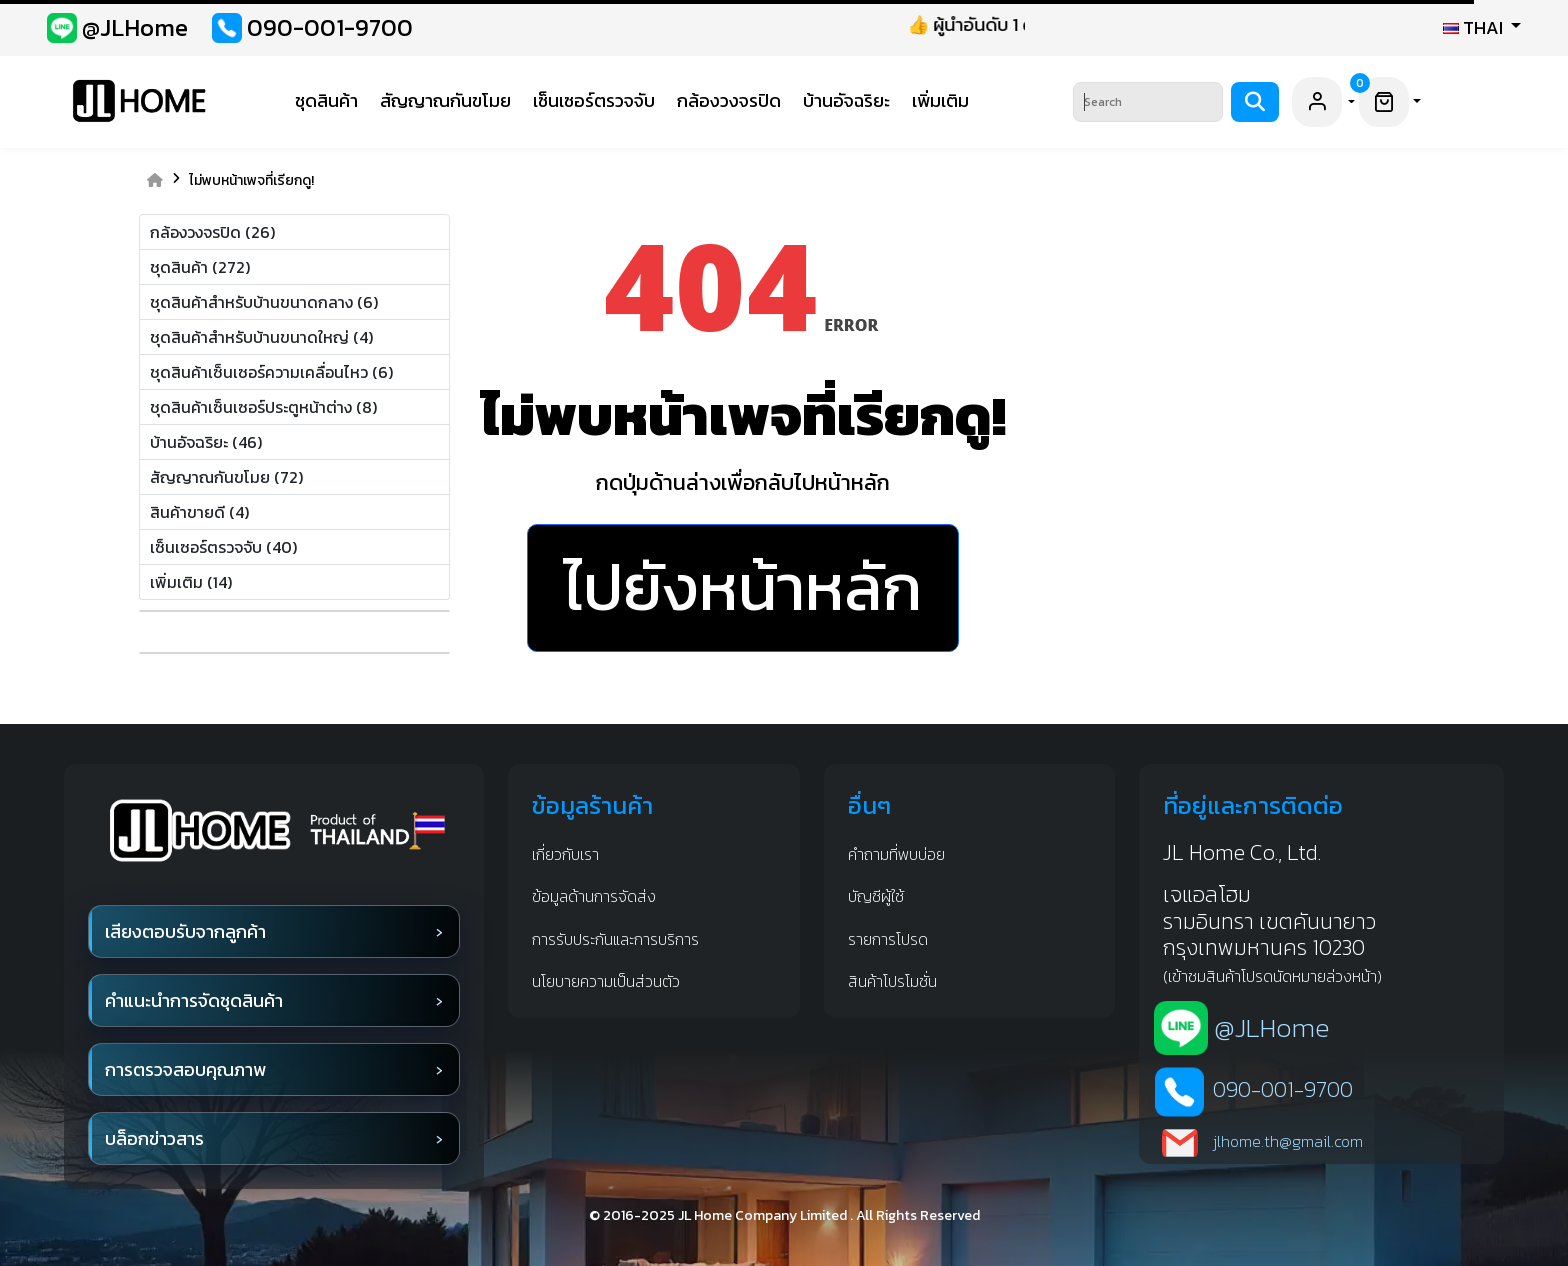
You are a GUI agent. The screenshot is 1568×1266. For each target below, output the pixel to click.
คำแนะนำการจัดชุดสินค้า (194, 1000)
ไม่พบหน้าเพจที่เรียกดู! (251, 181)
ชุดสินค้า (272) (200, 267)
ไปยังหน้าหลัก (743, 587)
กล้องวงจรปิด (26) (212, 232)
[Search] (1148, 102)
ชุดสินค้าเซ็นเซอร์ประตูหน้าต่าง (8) (263, 407)
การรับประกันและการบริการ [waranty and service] (615, 939)
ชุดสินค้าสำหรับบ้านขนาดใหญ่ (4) (261, 337)
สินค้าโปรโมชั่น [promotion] (892, 981)
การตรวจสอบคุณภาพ (185, 1069)
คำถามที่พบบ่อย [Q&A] (896, 854)
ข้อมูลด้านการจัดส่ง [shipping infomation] (594, 896)
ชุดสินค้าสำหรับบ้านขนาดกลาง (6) (264, 302)
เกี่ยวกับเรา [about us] (565, 854)
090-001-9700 (1283, 1090)
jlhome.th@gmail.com (1288, 1141)
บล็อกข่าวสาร (154, 1138)
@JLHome (1272, 1028)
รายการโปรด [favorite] (888, 939)
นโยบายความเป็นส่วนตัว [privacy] (606, 981)
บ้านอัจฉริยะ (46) (206, 442)
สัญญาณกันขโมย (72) (226, 477)
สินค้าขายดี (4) (199, 512)
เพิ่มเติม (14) (191, 582)
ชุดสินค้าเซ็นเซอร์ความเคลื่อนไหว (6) (271, 372)
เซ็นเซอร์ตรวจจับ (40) (223, 547)
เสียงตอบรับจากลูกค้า (185, 931)
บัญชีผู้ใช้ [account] (876, 896)
